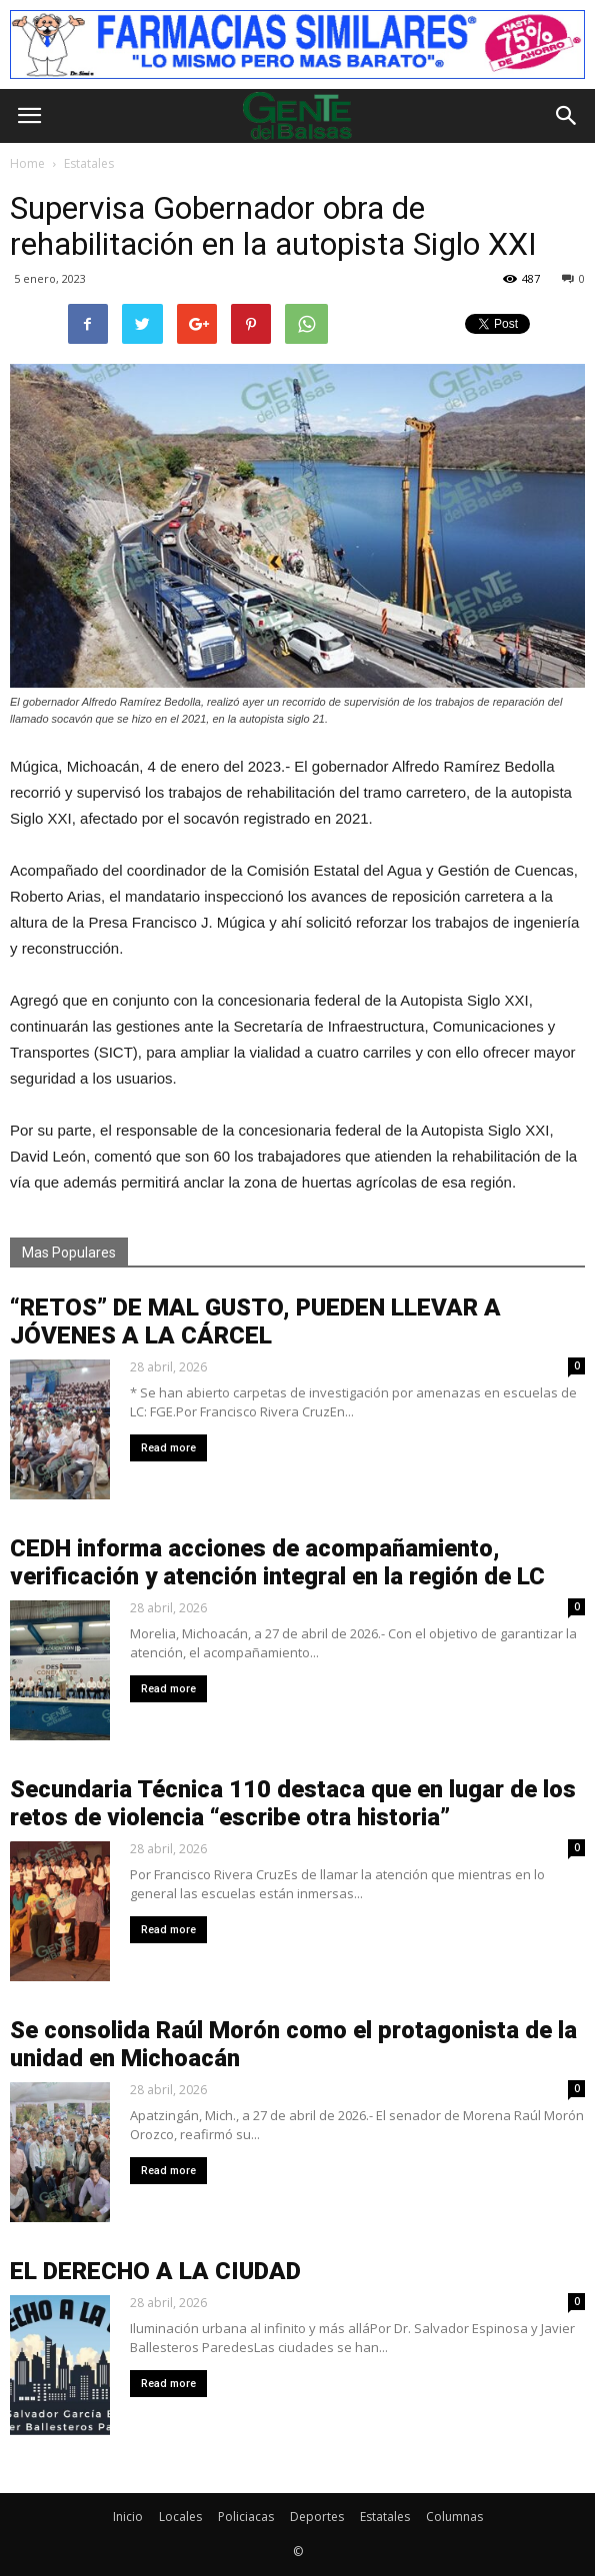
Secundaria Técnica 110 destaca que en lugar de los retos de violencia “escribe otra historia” (293, 1803)
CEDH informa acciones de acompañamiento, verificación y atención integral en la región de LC (277, 1562)
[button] (567, 116)
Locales (180, 2516)
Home (27, 163)
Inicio (128, 2516)
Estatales (385, 2516)
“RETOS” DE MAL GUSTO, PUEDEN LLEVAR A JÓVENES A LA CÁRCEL (255, 1321)
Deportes (317, 2516)
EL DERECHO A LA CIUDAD (155, 2271)
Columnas (454, 2516)
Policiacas (246, 2516)
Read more (168, 1447)
